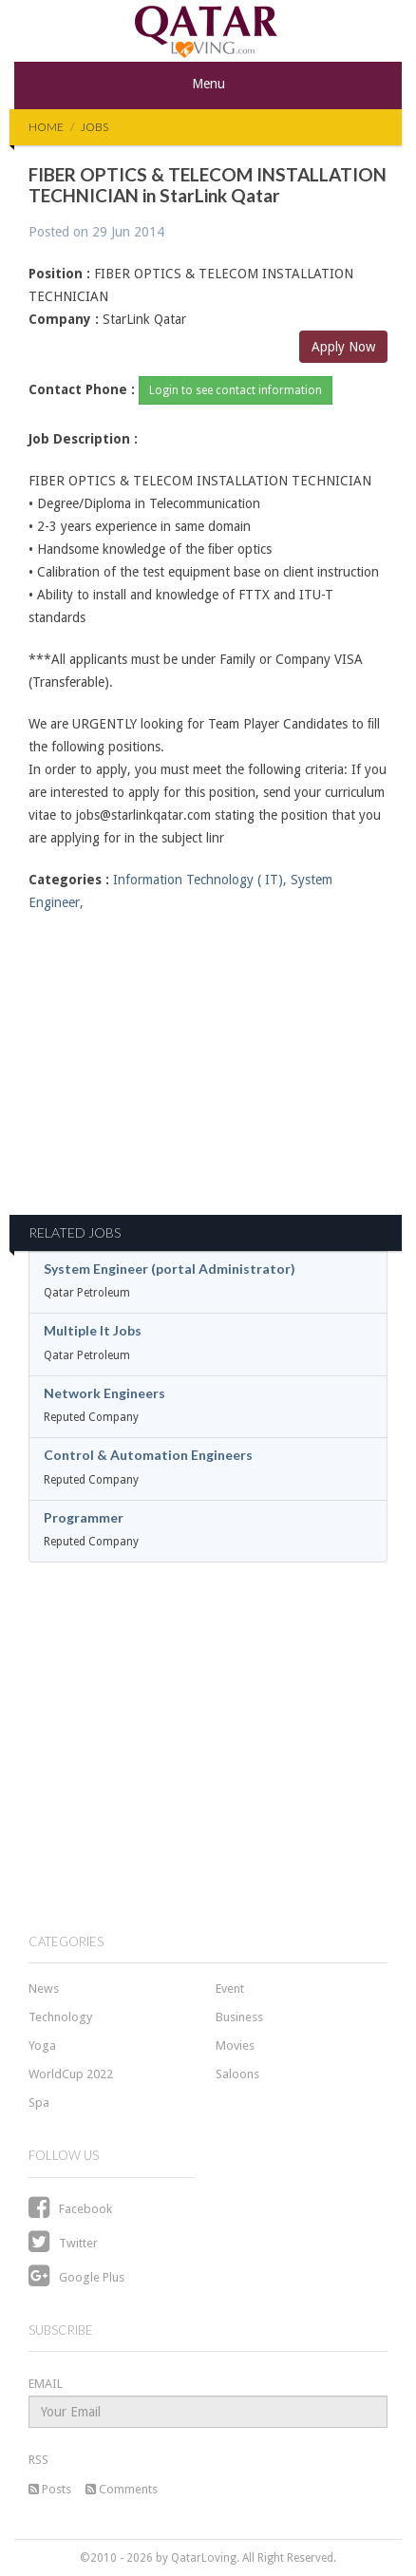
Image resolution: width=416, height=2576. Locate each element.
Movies (235, 2045)
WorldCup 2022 (70, 2074)
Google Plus (76, 2277)
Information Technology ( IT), (200, 879)
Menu (208, 83)
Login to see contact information (235, 390)
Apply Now (343, 346)
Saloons (237, 2074)
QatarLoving (203, 2558)
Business (239, 2017)
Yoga (42, 2045)
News (43, 1988)
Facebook (70, 2209)
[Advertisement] (208, 1075)
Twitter (63, 2243)
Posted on (96, 231)
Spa (38, 2102)
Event (230, 1988)
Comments (121, 2489)
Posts (49, 2489)
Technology (60, 2017)
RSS (38, 2460)
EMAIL (45, 2384)
